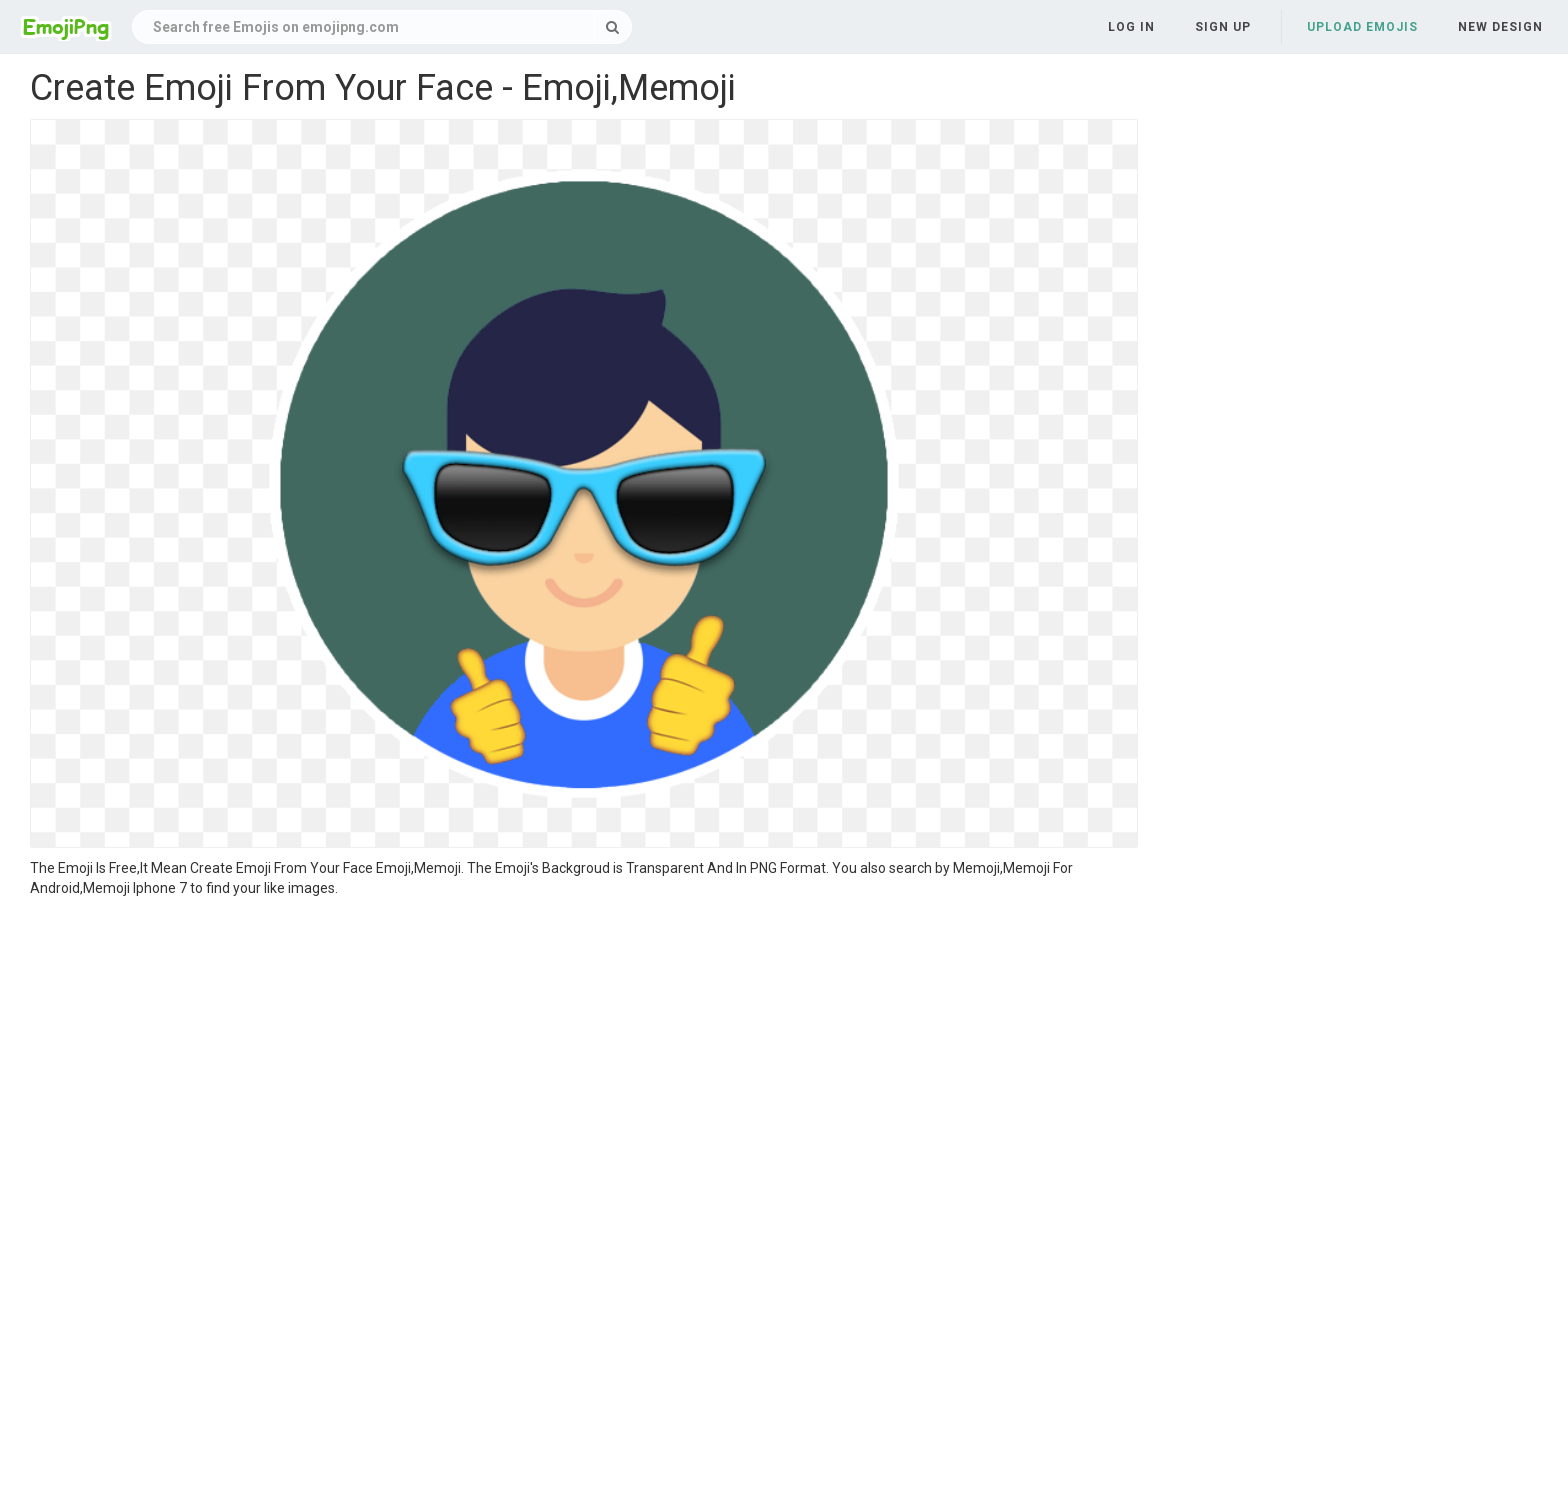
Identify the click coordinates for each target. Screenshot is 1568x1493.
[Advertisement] (584, 1048)
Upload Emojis (1362, 27)
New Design (1500, 27)
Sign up (1223, 27)
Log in (1131, 27)
